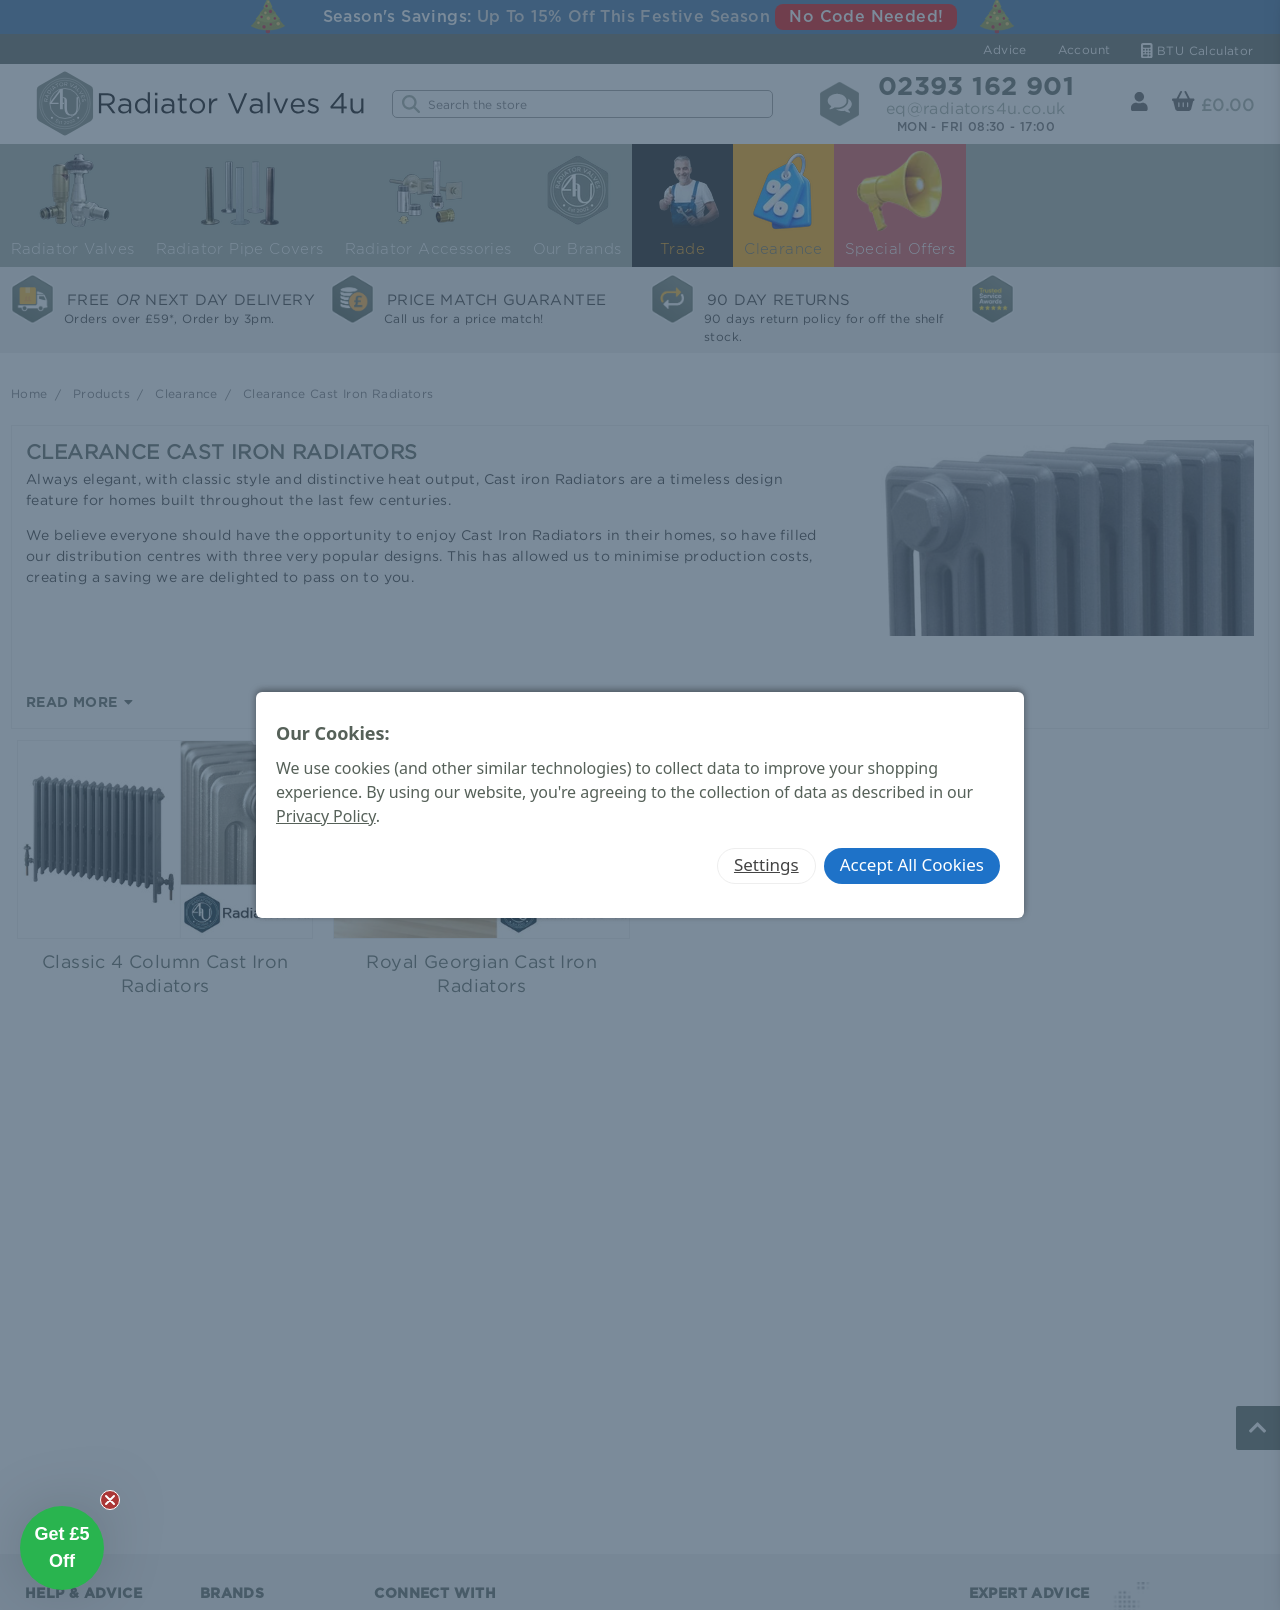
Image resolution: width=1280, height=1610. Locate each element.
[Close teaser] (110, 1500)
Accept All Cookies (912, 864)
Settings (766, 864)
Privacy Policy (326, 816)
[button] (62, 1548)
